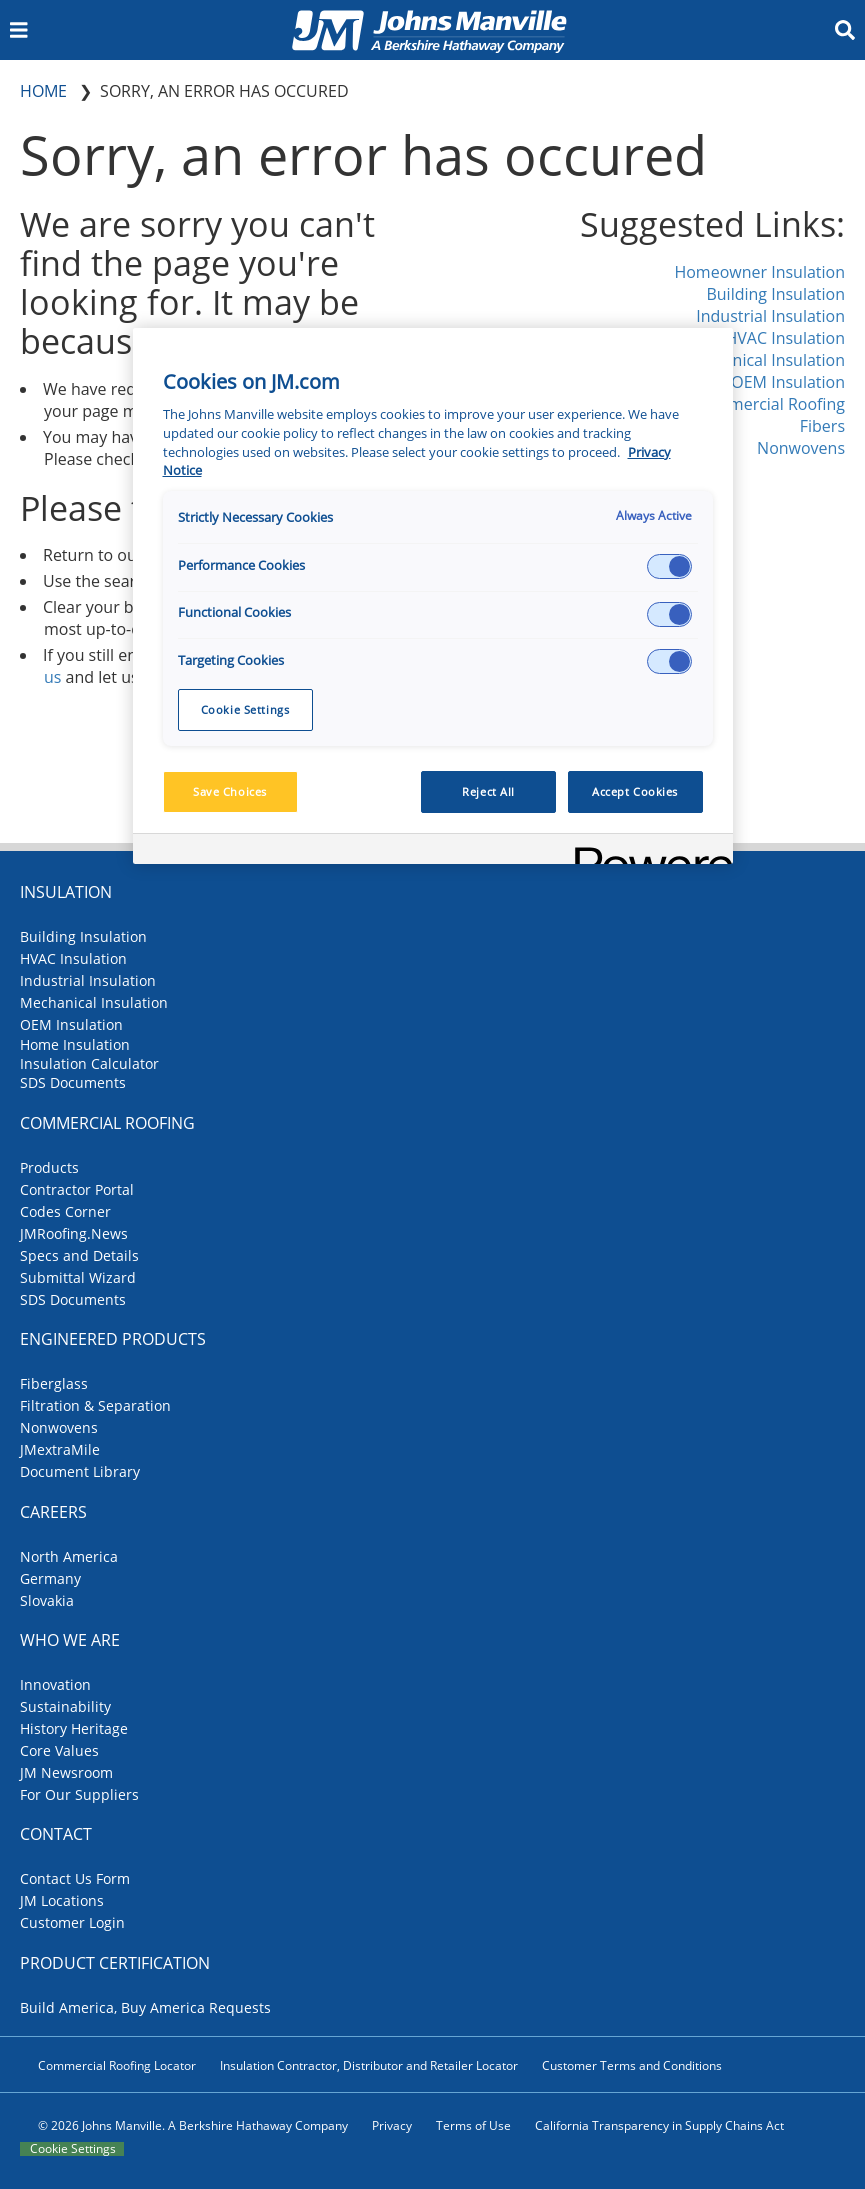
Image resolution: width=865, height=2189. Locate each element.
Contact (56, 1834)
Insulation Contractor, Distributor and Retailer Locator (369, 2065)
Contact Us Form (75, 1878)
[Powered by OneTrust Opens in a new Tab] (647, 851)
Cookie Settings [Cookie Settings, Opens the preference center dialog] (245, 709)
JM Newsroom (66, 1772)
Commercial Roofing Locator (117, 2065)
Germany (50, 1578)
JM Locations (62, 1900)
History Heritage (74, 1728)
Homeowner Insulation (759, 272)
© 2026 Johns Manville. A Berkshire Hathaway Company (193, 2125)
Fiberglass (54, 1383)
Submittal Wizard (78, 1277)
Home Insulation (75, 1044)
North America (69, 1556)
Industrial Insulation (770, 316)
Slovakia (47, 1600)
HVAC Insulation (785, 338)
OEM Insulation (788, 382)
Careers (53, 1512)
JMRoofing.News (74, 1233)
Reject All (488, 791)
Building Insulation (775, 294)
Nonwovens (801, 448)
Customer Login (72, 1922)
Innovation (55, 1684)
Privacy (392, 2125)
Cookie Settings (73, 2149)
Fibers (822, 426)
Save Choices (230, 791)
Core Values (59, 1750)
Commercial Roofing (769, 404)
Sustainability (65, 1706)
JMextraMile (60, 1449)
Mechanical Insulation (764, 360)
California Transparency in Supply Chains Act (659, 2125)
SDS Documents (73, 1082)
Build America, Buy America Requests (145, 2007)
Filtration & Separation (95, 1405)
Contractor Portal (77, 1189)
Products (49, 1167)
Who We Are (70, 1640)
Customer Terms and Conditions (632, 2065)
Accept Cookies (635, 791)
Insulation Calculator (89, 1063)
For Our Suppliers (79, 1794)
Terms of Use (473, 2125)
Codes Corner (65, 1211)
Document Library (80, 1471)
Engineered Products (113, 1339)
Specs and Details (79, 1255)
